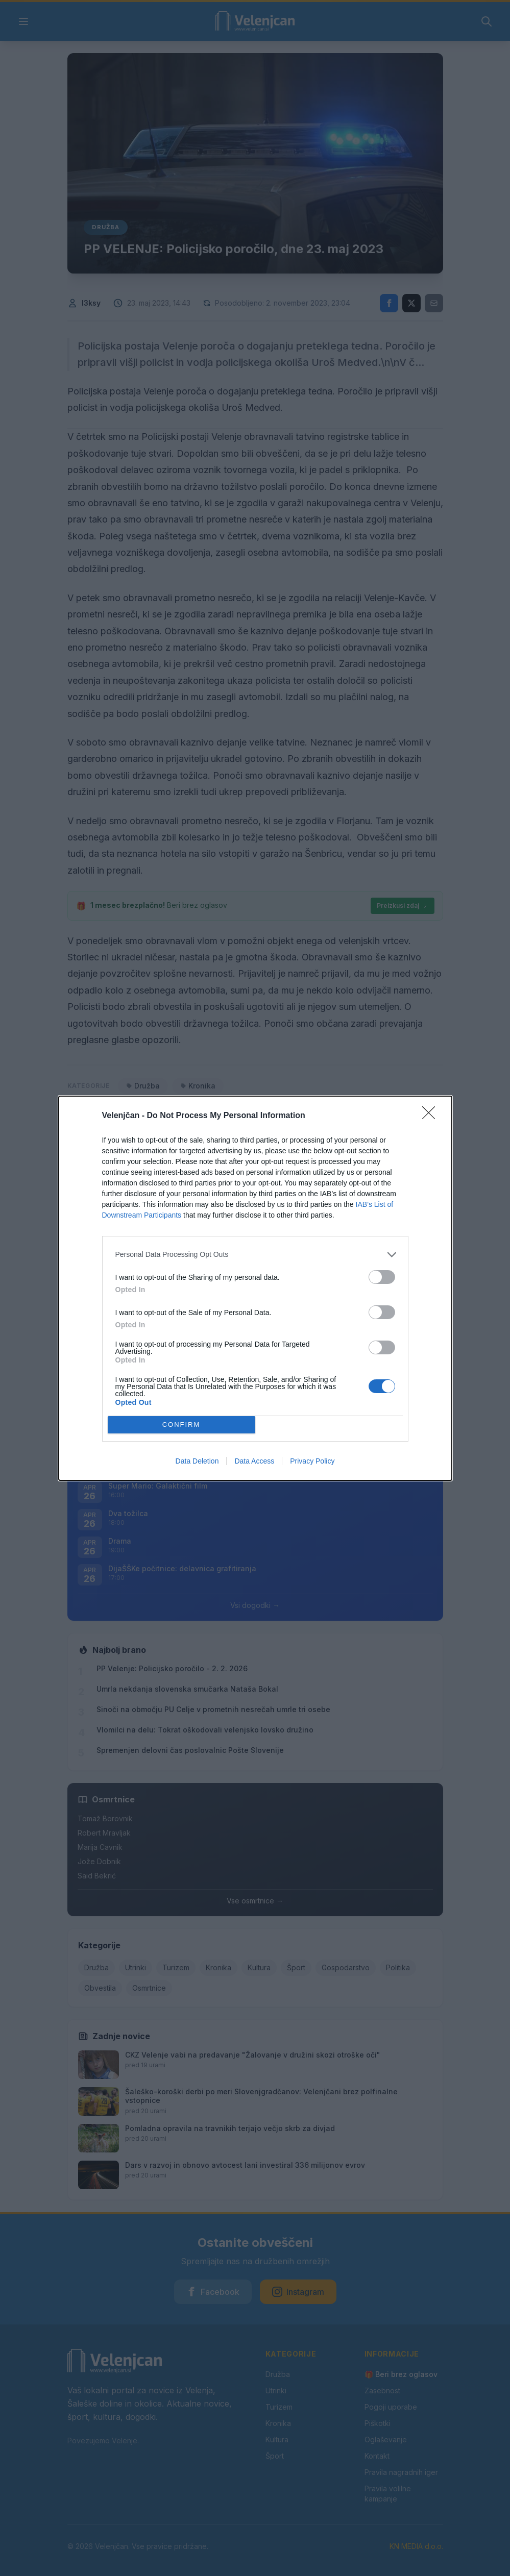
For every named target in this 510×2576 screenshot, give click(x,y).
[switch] (382, 1277)
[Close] (432, 1116)
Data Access (254, 1461)
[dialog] (255, 1288)
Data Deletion (197, 1461)
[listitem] (255, 1254)
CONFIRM (181, 1424)
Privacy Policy (312, 1461)
